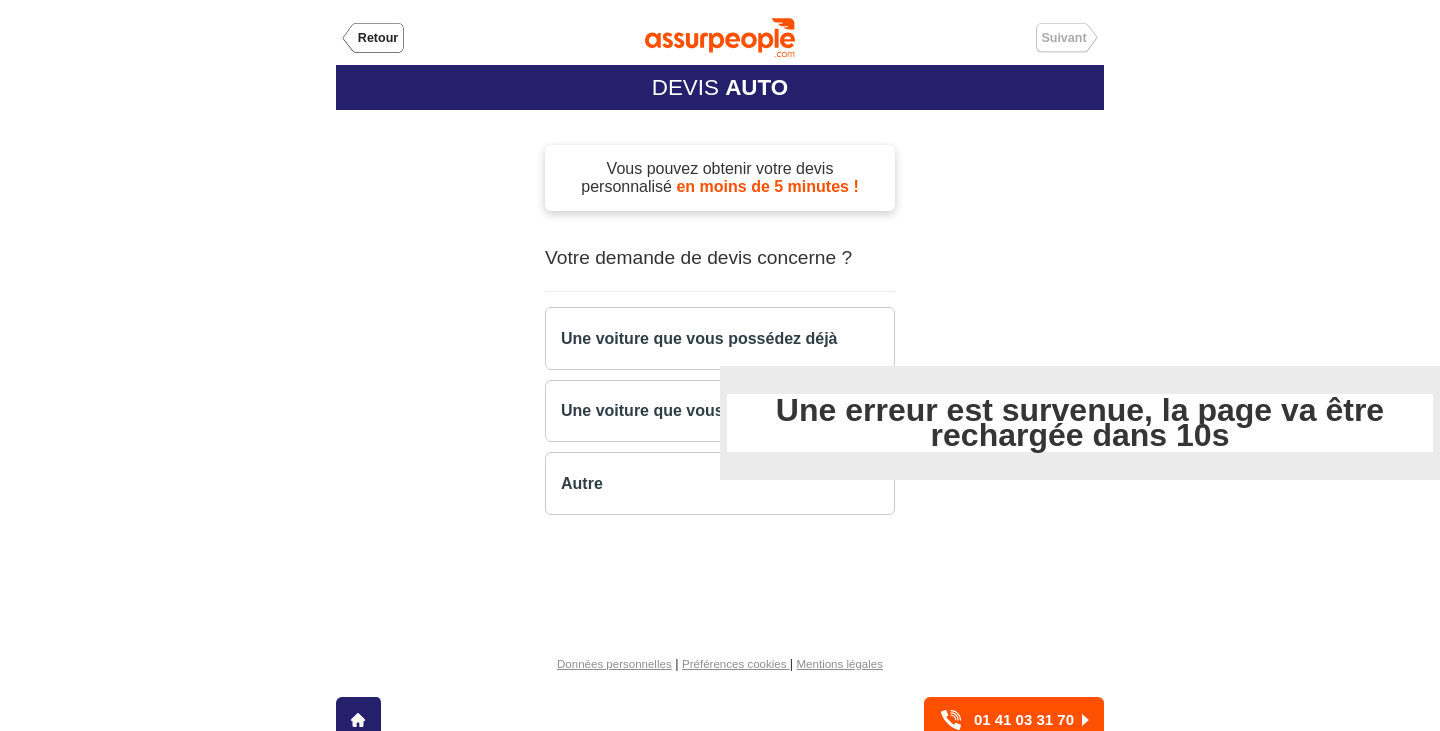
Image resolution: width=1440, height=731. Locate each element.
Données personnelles (614, 664)
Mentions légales (840, 664)
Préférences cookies (736, 664)
